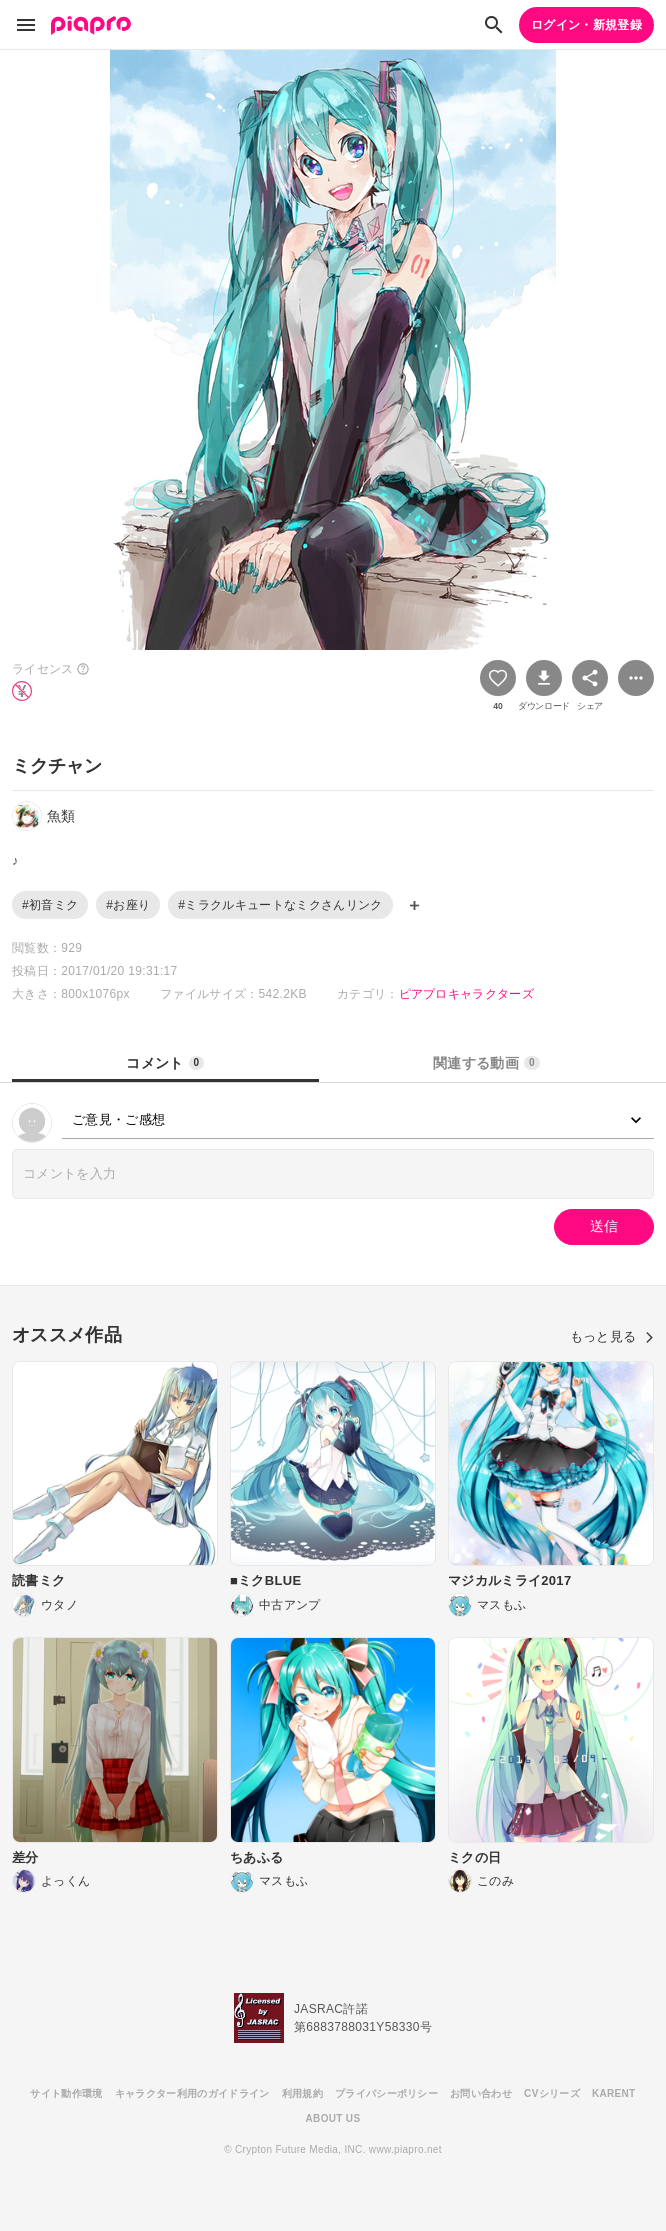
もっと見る (612, 1336)
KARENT (614, 2093)
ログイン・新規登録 (586, 25)
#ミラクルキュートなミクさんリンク (280, 905)
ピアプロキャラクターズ (467, 994)
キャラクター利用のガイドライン (192, 2093)
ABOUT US (333, 2118)
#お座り (128, 905)
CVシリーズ (552, 2093)
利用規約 (302, 2093)
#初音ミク (50, 905)
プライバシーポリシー (386, 2093)
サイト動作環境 (66, 2093)
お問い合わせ (481, 2093)
